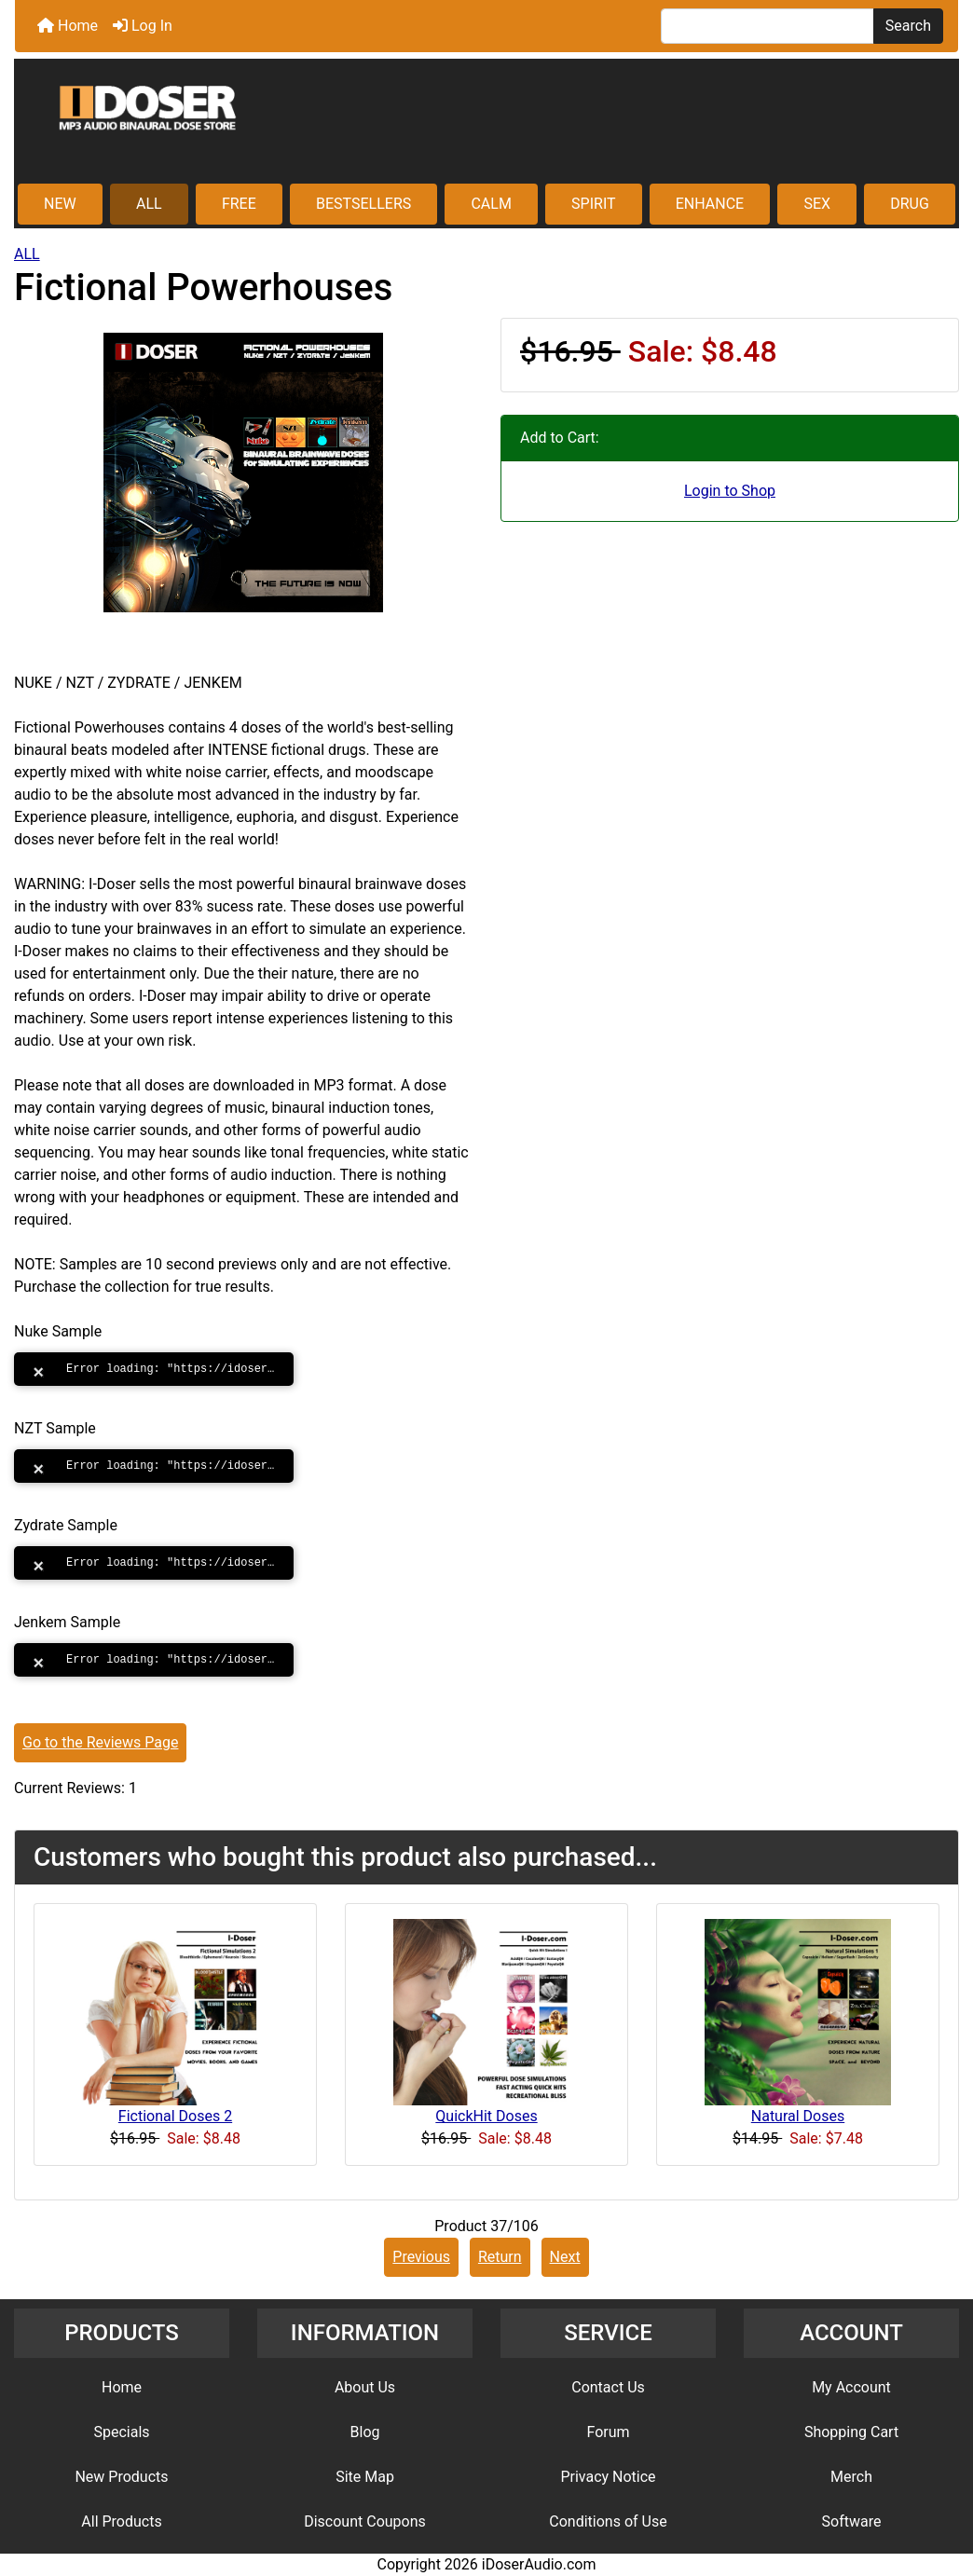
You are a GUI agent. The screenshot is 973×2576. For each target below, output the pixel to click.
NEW (60, 203)
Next (565, 2257)
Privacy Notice (607, 2477)
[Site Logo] (486, 123)
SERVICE (608, 2333)
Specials (121, 2432)
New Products (121, 2477)
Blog (365, 2432)
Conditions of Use (607, 2521)
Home (67, 25)
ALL (149, 203)
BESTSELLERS (363, 203)
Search (908, 25)
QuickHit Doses (486, 2116)
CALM (491, 203)
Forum (607, 2432)
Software (852, 2521)
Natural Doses (797, 2116)
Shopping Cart (851, 2432)
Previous (421, 2257)
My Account (851, 2387)
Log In (142, 25)
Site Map (365, 2477)
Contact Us (608, 2387)
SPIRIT (593, 203)
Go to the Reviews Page (100, 1742)
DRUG (909, 203)
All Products (121, 2521)
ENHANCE (710, 203)
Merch (851, 2477)
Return (500, 2257)
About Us (365, 2387)
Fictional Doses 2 (175, 2116)
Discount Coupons (365, 2521)
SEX (816, 203)
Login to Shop (729, 491)
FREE (239, 203)
